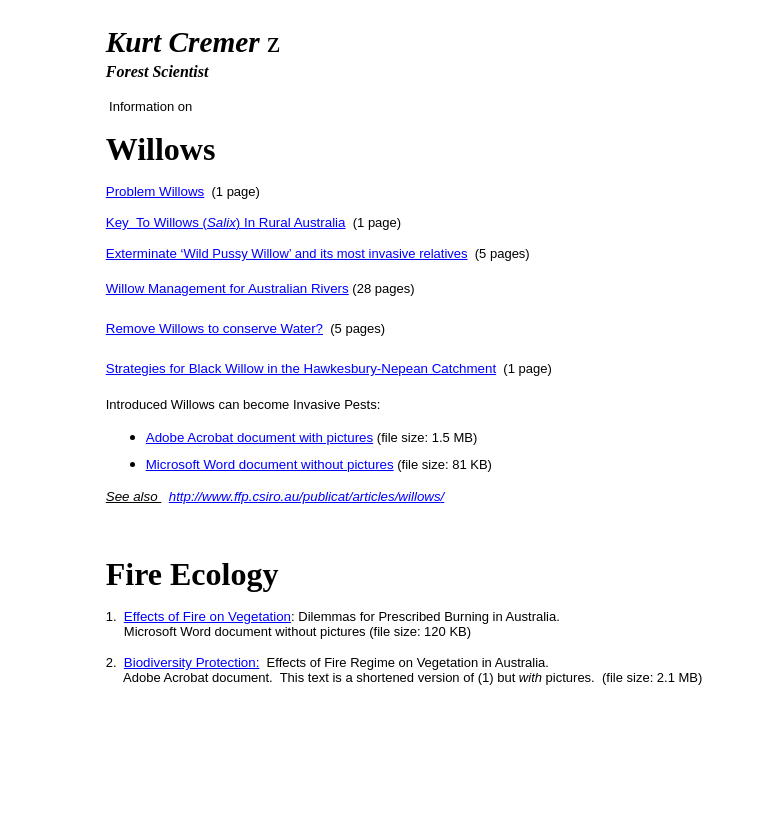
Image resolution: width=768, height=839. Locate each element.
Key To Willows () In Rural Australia (226, 222)
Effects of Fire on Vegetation (207, 616)
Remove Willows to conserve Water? (214, 328)
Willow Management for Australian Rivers (227, 288)
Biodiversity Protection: (192, 662)
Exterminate (141, 253)
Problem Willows (155, 191)
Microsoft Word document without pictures (270, 464)
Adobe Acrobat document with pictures (259, 437)
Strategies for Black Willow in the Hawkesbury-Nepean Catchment (301, 368)
